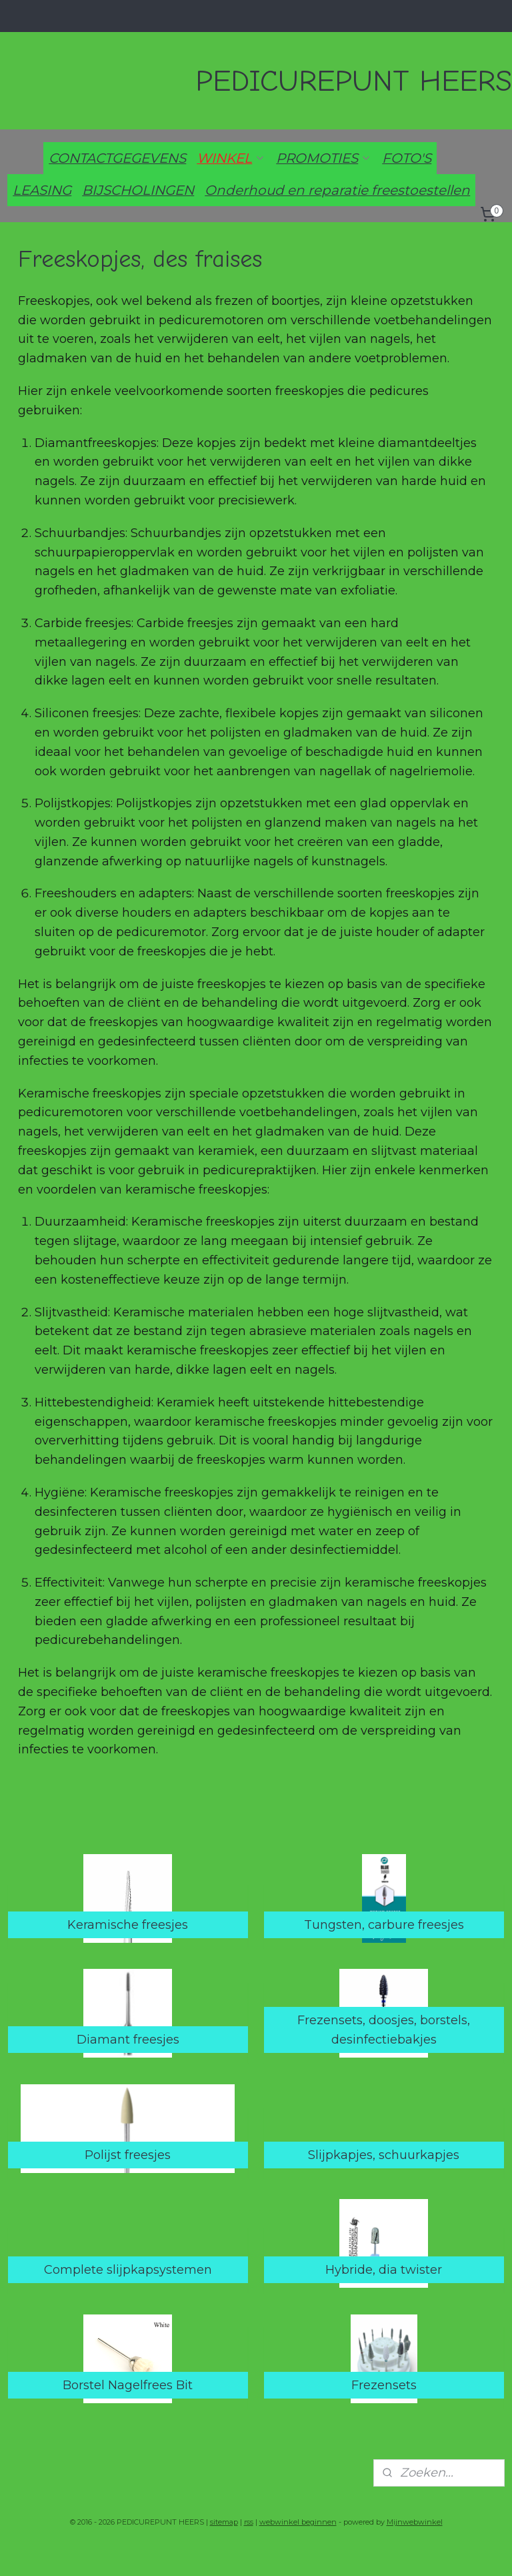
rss (248, 2522)
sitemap (224, 2522)
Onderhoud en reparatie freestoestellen (337, 190)
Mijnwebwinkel (415, 2522)
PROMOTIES (323, 158)
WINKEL (231, 158)
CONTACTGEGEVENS (117, 158)
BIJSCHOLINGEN (138, 190)
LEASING (42, 190)
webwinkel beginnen (298, 2522)
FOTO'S (406, 158)
